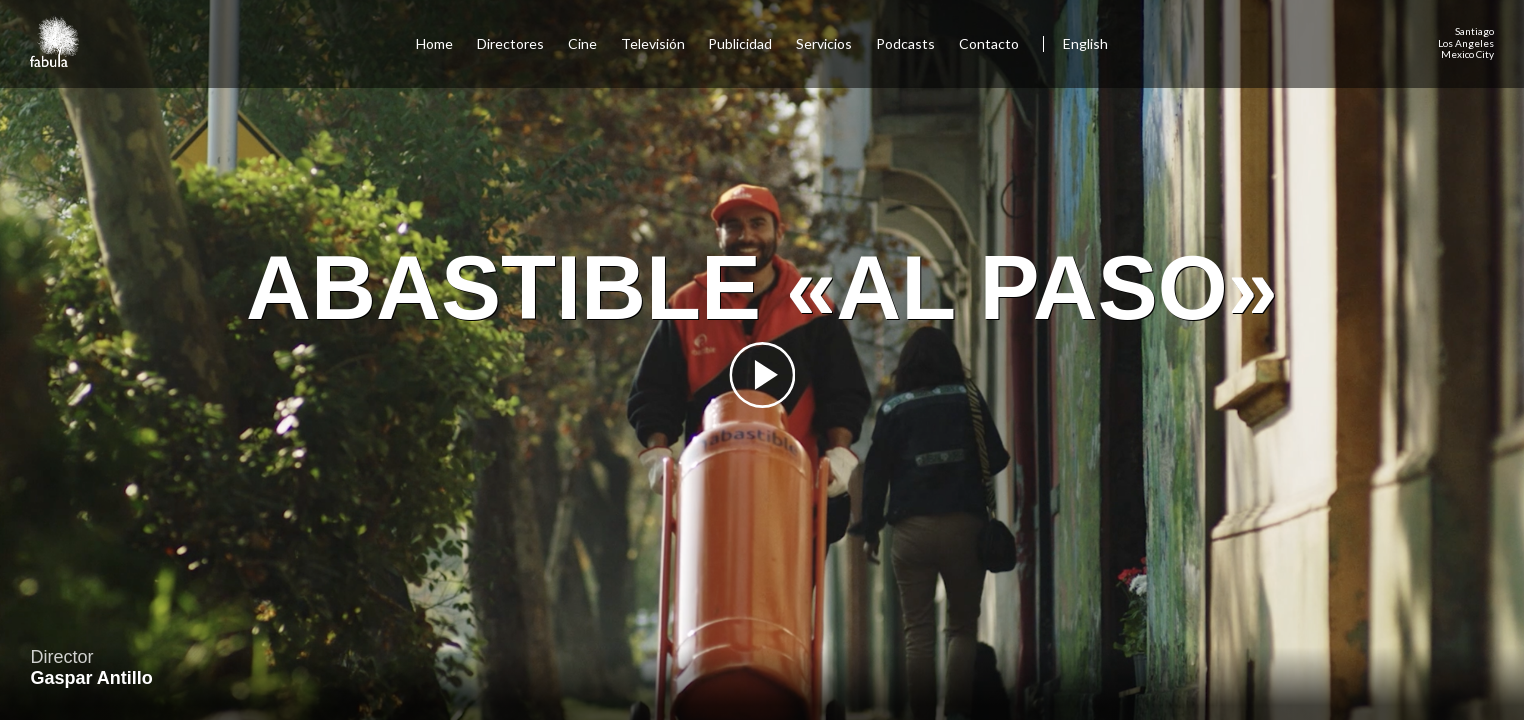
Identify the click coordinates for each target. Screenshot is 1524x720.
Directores (510, 43)
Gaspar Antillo (91, 678)
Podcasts (905, 43)
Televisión (653, 43)
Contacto (989, 43)
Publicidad (740, 43)
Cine (582, 43)
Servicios (824, 43)
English (1085, 43)
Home (434, 43)
